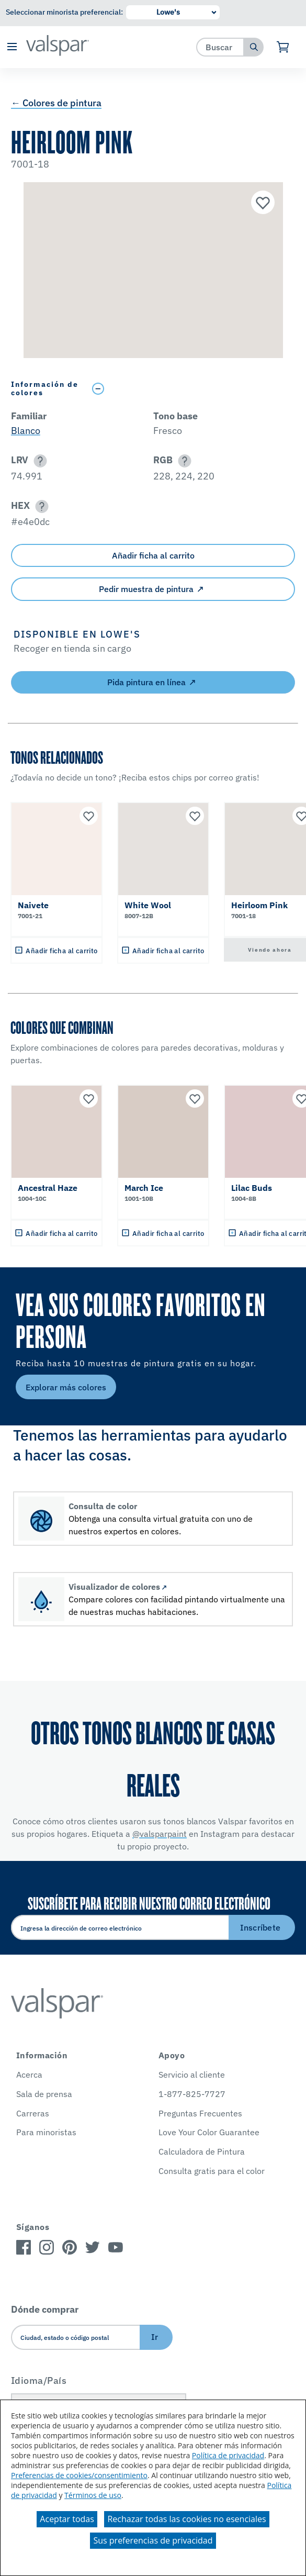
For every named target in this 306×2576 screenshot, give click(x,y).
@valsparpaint (159, 1833)
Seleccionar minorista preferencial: (64, 12)
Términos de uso (92, 2495)
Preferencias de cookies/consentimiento (79, 2475)
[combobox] (220, 47)
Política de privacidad (228, 2455)
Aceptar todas (67, 2519)
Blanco (25, 431)
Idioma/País (39, 2380)
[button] (12, 47)
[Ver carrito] (283, 47)
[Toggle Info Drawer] (191, 388)
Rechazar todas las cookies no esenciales (186, 2519)
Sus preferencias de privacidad (152, 2540)
